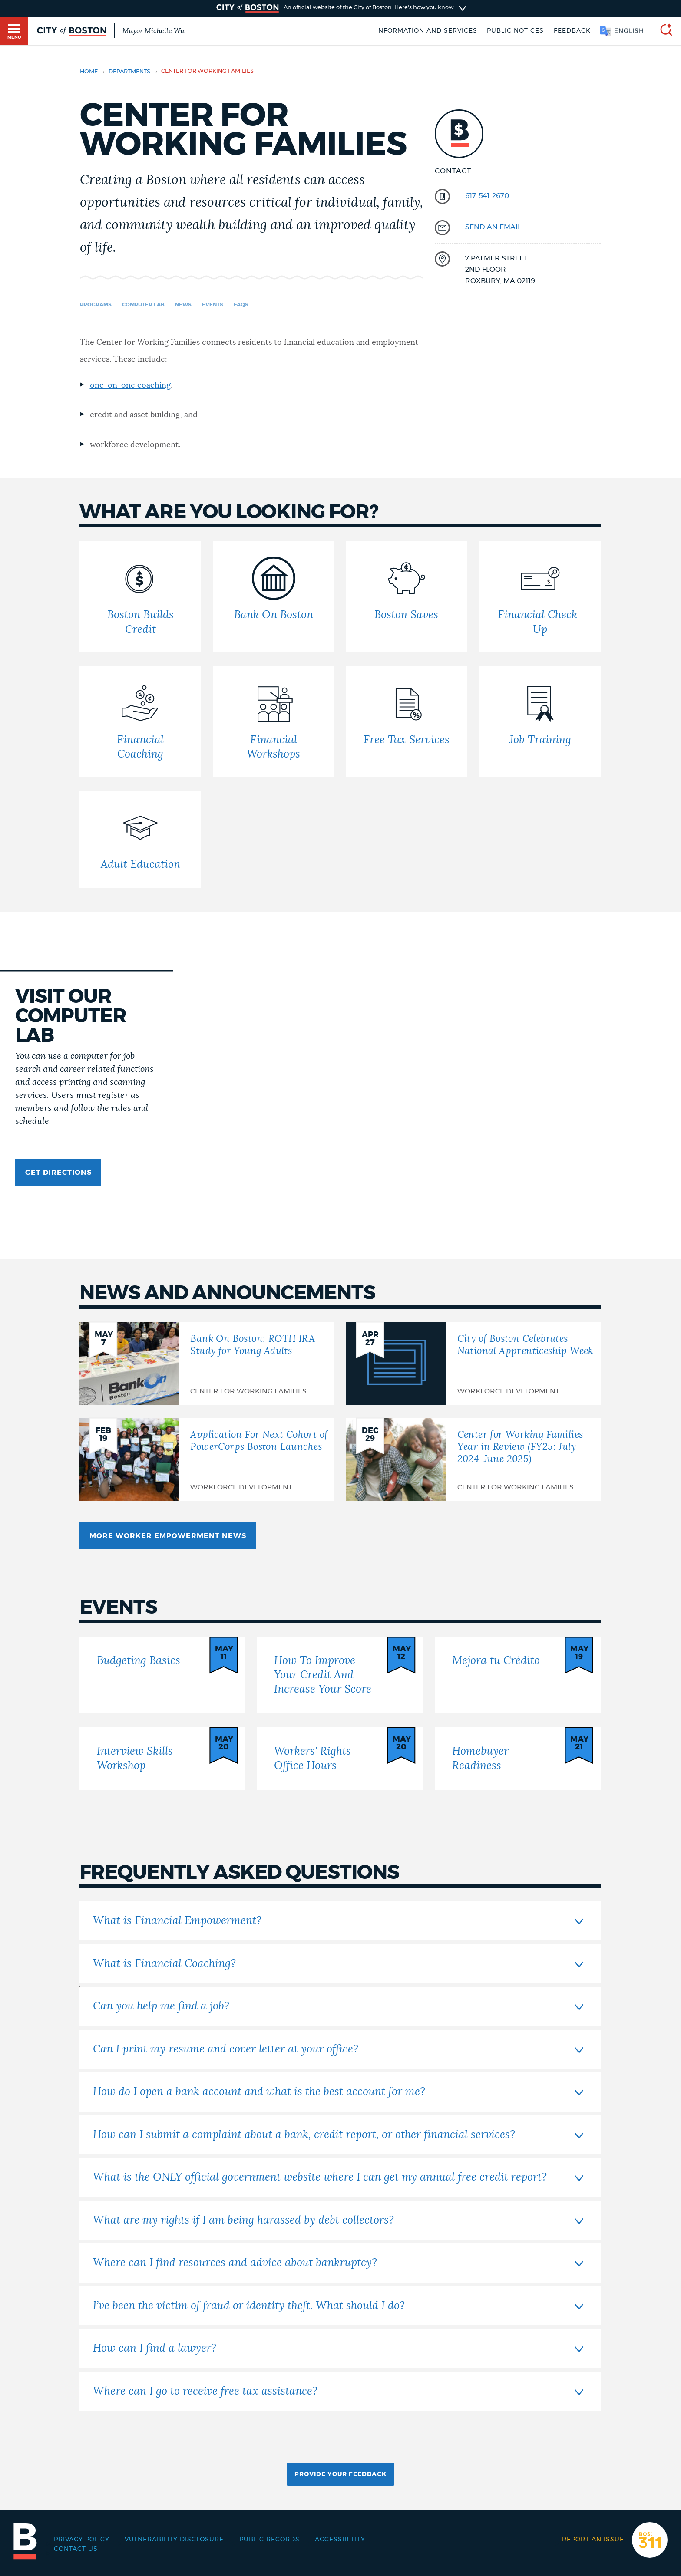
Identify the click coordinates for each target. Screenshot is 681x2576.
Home (89, 72)
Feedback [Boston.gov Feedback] (572, 31)
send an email (493, 227)
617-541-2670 (487, 195)
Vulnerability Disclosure (174, 2539)
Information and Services (426, 31)
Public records (269, 2539)
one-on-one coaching (130, 385)
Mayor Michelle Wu (153, 30)
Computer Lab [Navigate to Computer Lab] (143, 304)
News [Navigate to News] (183, 304)
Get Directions (58, 1172)
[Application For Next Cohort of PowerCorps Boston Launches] (206, 1459)
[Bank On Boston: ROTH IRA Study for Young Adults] (206, 1363)
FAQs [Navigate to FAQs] (241, 304)
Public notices (515, 31)
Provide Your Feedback (340, 2474)
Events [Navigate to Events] (212, 304)
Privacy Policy (81, 2539)
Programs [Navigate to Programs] (96, 304)
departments (129, 72)
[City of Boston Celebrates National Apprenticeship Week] (473, 1363)
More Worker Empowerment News (167, 1535)
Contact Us (76, 2549)
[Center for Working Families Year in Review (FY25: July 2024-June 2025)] (473, 1459)
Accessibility (340, 2539)
